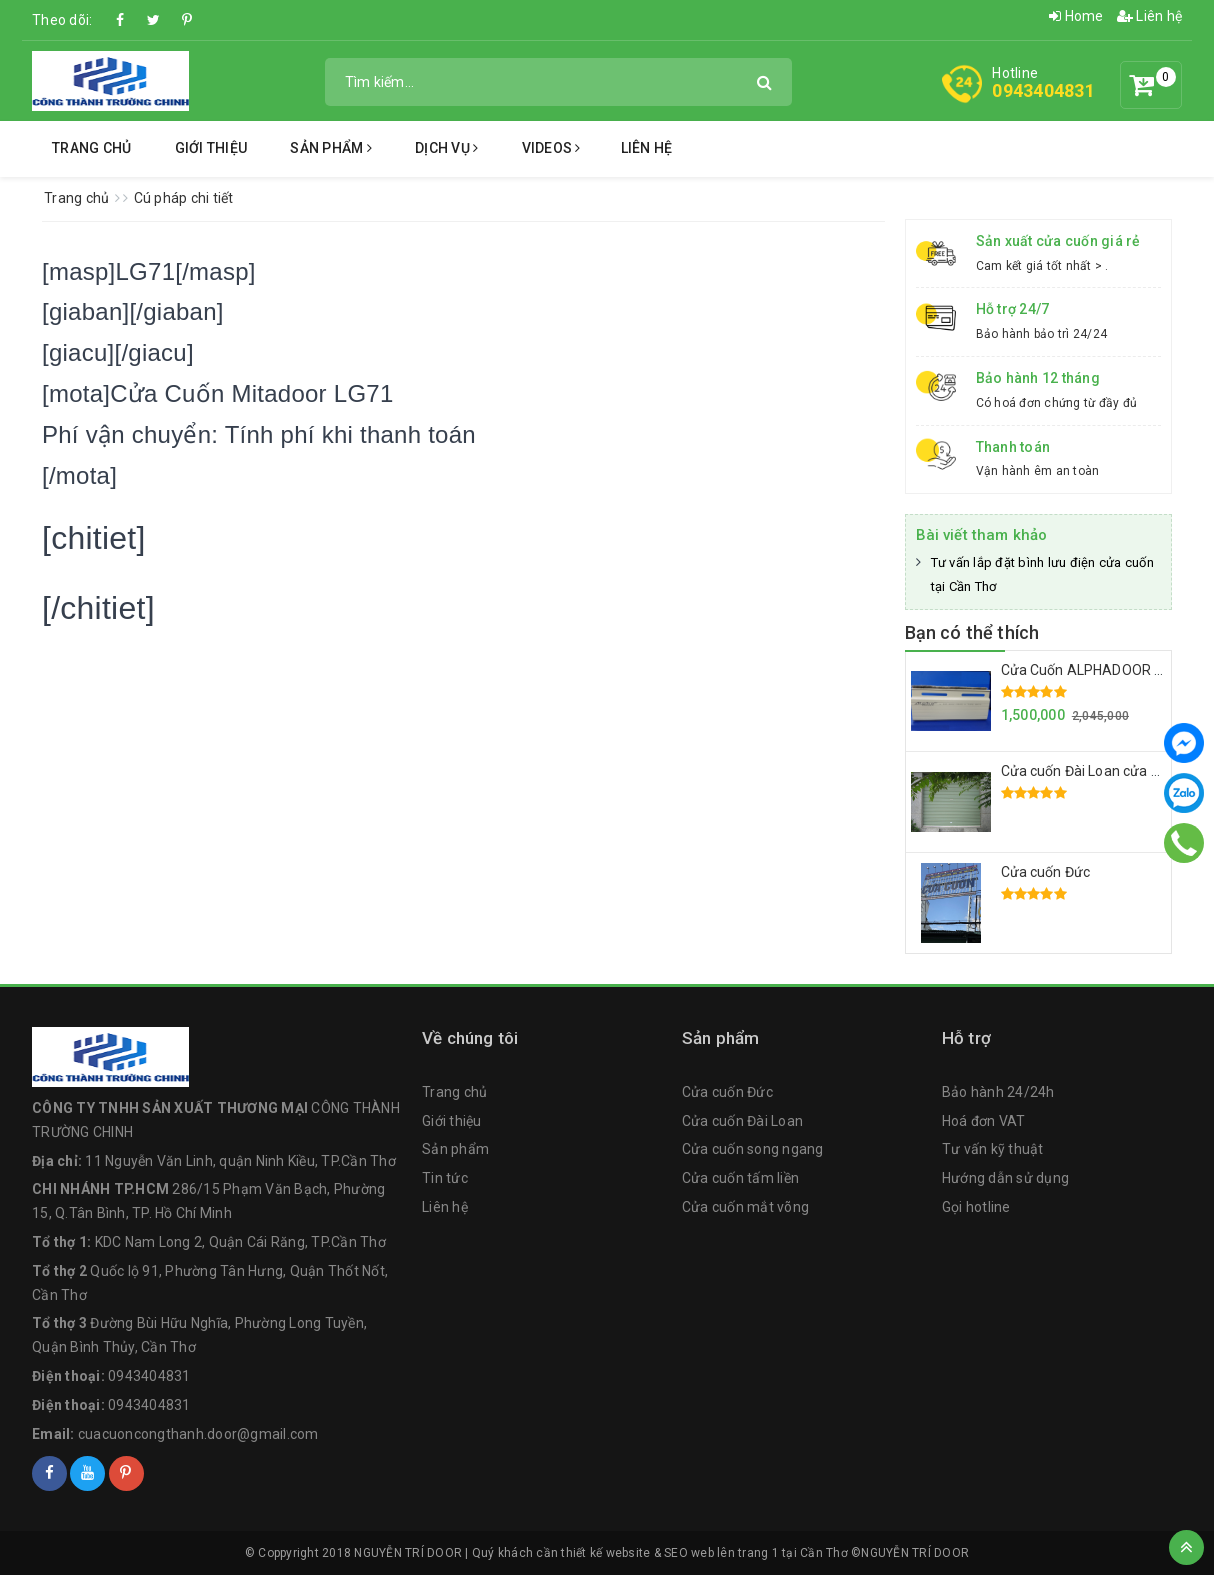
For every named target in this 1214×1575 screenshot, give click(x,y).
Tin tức (445, 1178)
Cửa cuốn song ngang (753, 1149)
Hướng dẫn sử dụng (1005, 1178)
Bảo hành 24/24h (998, 1092)
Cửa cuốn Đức (1046, 872)
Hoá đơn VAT (984, 1121)
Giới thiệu (211, 148)
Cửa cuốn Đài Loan (742, 1121)
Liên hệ (1149, 16)
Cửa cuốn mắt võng (745, 1207)
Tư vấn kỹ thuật (993, 1149)
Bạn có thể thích (972, 632)
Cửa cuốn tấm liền (740, 1178)
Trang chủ (91, 148)
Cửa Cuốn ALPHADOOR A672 (1095, 670)
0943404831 (1043, 90)
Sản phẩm (331, 148)
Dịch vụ (446, 148)
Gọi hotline (976, 1207)
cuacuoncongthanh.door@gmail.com (198, 1434)
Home (1076, 16)
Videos (551, 148)
